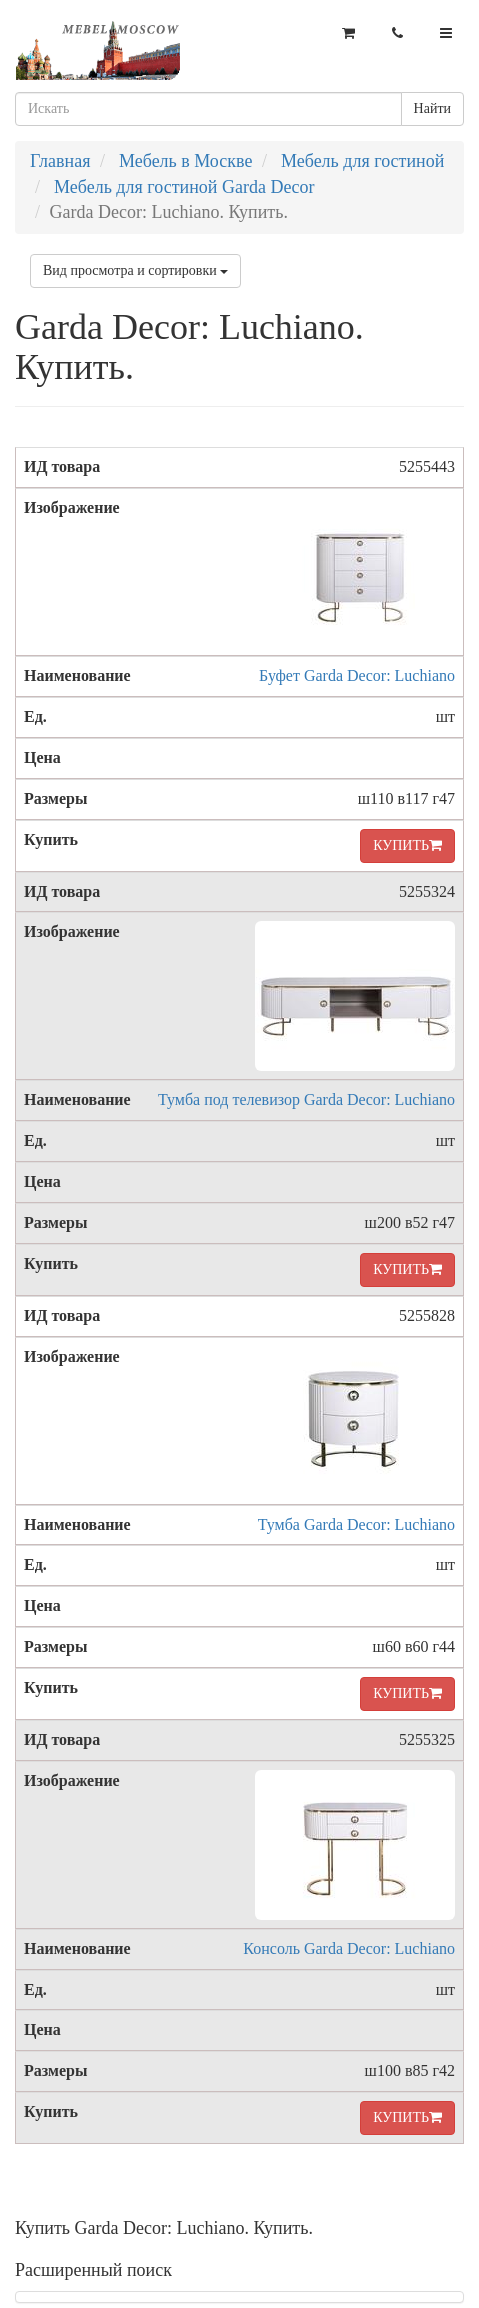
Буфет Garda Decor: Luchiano (357, 675)
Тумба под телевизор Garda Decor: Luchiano (306, 1099)
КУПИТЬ (407, 845)
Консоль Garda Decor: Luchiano (349, 1948)
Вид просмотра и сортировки (135, 270)
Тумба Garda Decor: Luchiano (356, 1524)
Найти (432, 108)
